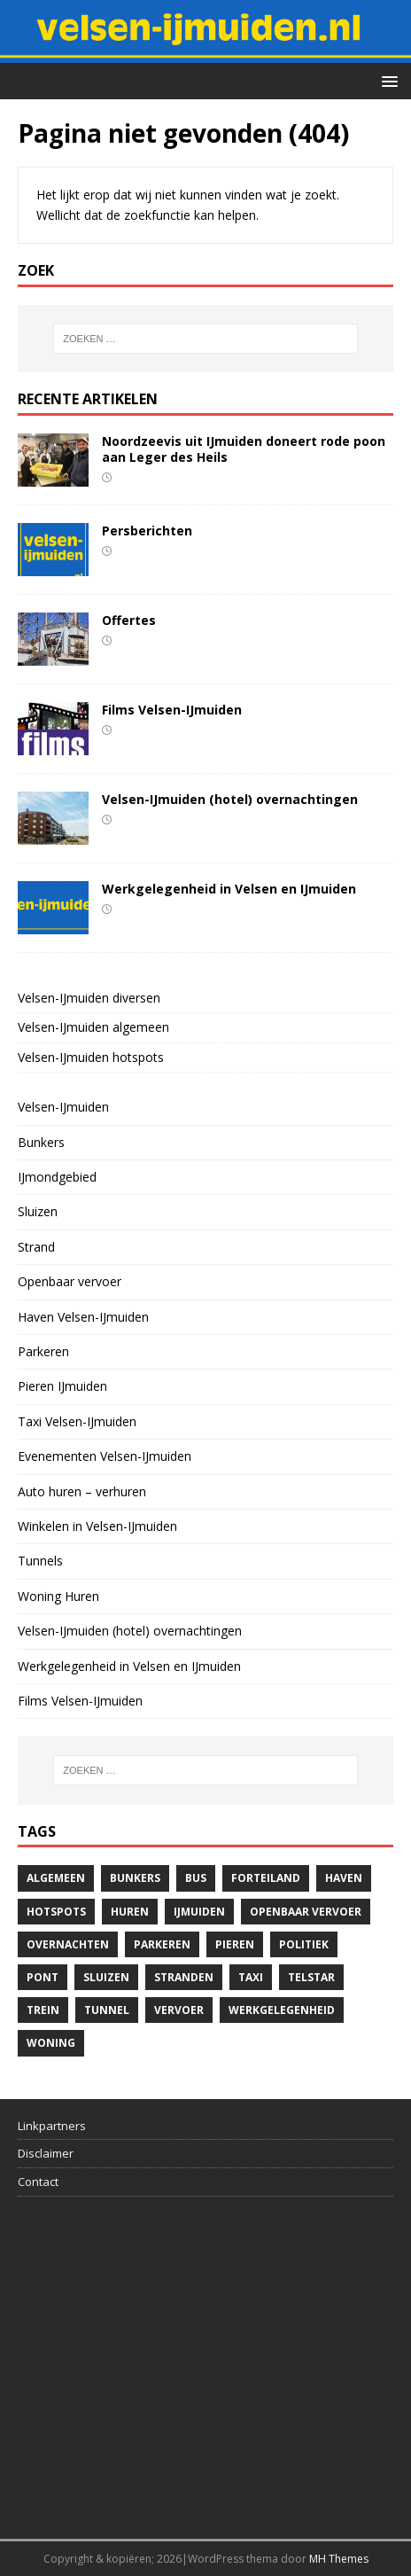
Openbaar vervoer (69, 1281)
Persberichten (147, 530)
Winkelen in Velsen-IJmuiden (97, 1526)
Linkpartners (52, 2126)
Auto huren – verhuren (82, 1491)
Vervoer (179, 2010)
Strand (36, 1246)
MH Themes (338, 2558)
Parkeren (43, 1351)
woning (51, 2042)
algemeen (56, 1877)
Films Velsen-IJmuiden (172, 709)
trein (43, 2010)
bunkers (135, 1877)
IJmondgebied (57, 1176)
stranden (183, 1977)
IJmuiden (199, 1911)
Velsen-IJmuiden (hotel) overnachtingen (230, 799)
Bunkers (41, 1142)
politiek (304, 1944)
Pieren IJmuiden (62, 1386)
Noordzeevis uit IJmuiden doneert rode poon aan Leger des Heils (243, 449)
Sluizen (38, 1211)
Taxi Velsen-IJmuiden (77, 1421)
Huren (130, 1911)
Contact (38, 2182)
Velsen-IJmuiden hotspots (91, 1057)
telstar (311, 1977)
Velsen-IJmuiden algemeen (93, 1027)
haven (343, 1877)
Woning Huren (58, 1596)
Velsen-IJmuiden (63, 1106)
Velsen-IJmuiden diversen (89, 997)
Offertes (129, 620)
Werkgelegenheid (282, 2010)
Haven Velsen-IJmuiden (83, 1316)
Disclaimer (46, 2153)
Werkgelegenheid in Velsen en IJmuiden (229, 888)
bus (195, 1877)
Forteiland (265, 1877)
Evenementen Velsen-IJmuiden (104, 1456)
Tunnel (106, 2010)
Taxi (250, 1977)
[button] (387, 80)
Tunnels (40, 1560)
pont (42, 1977)
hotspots (56, 1911)
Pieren (234, 1944)
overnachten (68, 1944)
